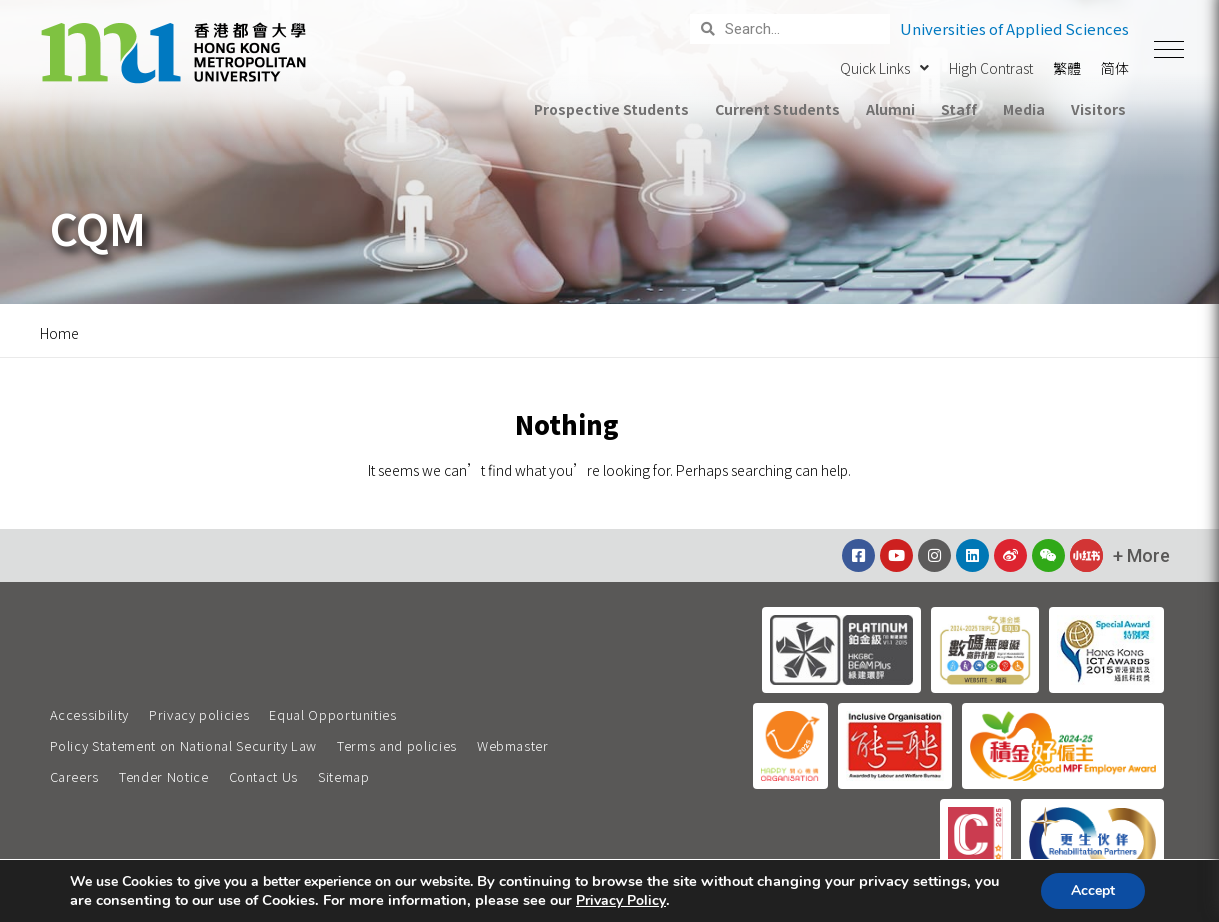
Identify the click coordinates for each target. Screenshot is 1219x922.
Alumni (890, 109)
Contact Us (264, 776)
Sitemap (344, 776)
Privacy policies (199, 714)
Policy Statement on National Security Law (184, 745)
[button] (1169, 50)
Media (1024, 109)
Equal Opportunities (332, 714)
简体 (1115, 68)
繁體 (1067, 68)
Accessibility (89, 714)
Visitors (1098, 109)
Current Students (777, 109)
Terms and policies (397, 745)
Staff (959, 109)
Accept (1093, 890)
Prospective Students (611, 109)
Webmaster (513, 745)
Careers (75, 776)
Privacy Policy (621, 901)
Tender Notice (163, 776)
